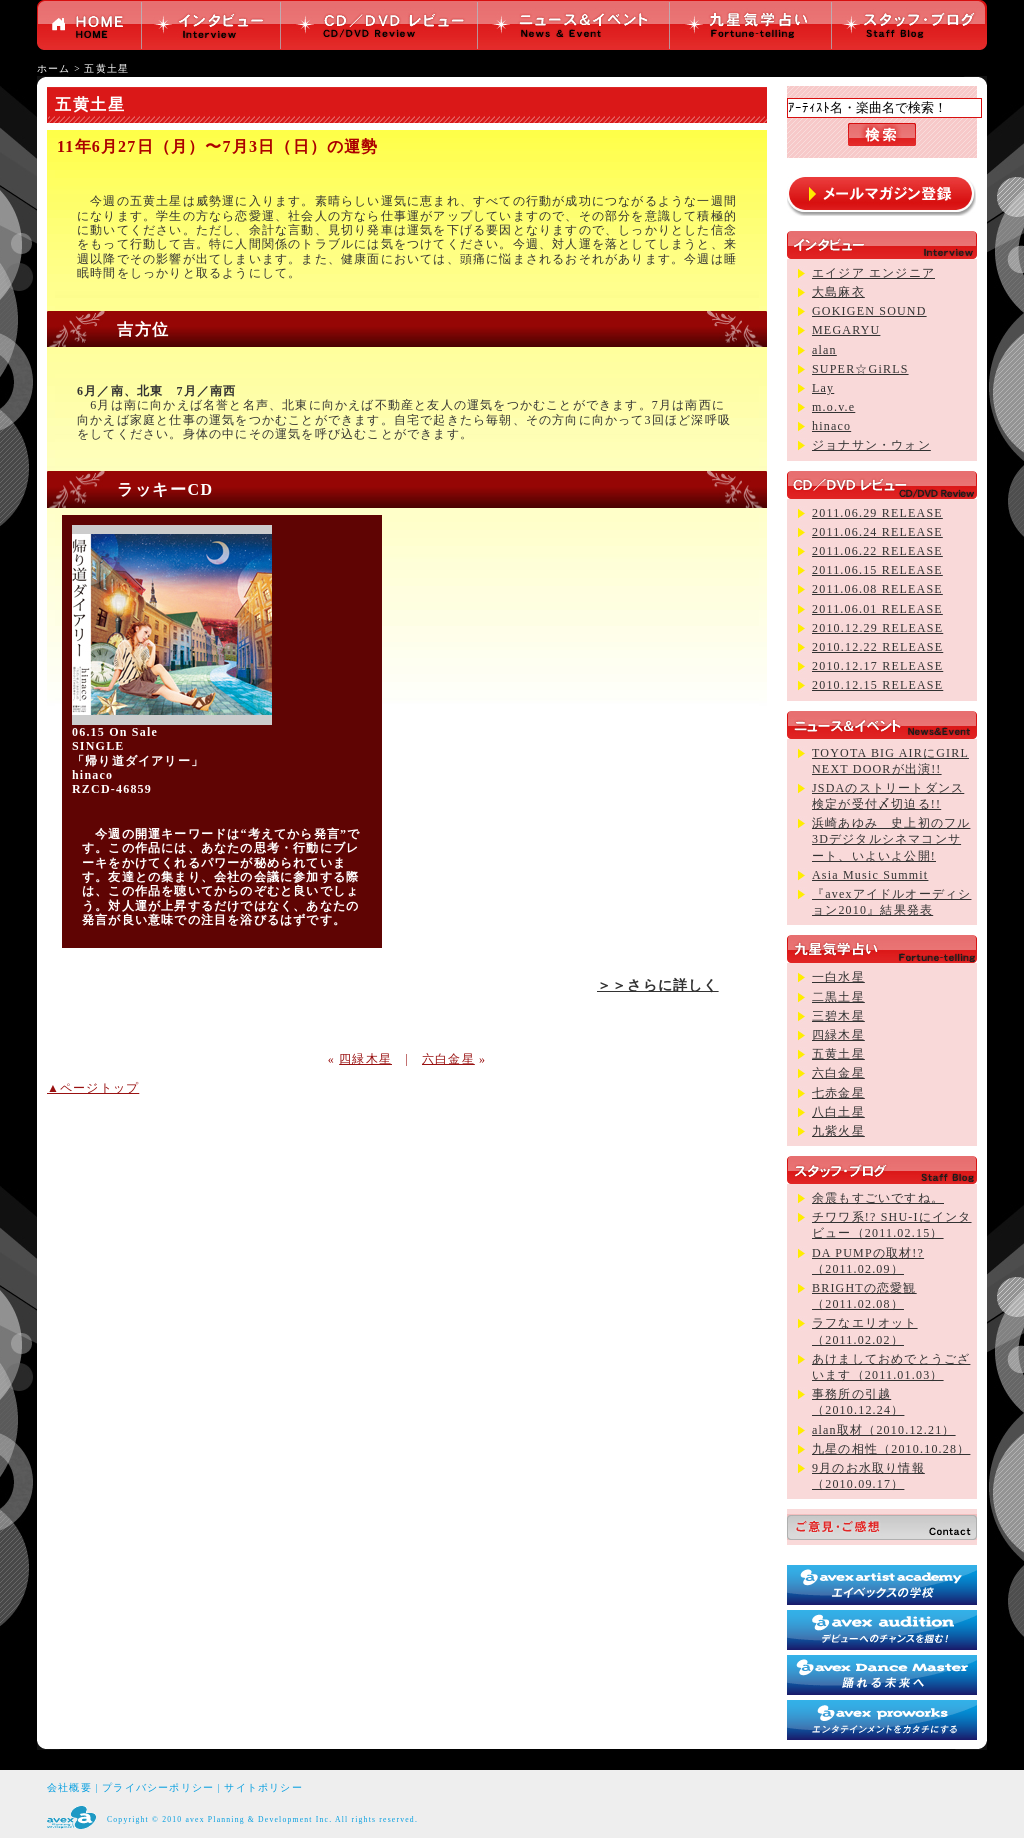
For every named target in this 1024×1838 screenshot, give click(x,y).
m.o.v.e (833, 407)
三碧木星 (838, 1016)
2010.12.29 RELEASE (877, 628)
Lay (823, 388)
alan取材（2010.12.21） (884, 1430)
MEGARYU (846, 330)
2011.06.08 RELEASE (877, 589)
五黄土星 (106, 68)
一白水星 (838, 977)
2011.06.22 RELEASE (877, 551)
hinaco (831, 426)
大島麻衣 (838, 292)
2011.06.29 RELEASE (877, 513)
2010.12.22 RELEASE (877, 647)
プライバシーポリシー (158, 1787)
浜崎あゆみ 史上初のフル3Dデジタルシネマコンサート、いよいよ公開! (891, 839)
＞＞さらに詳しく (658, 985)
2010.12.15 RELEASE (877, 685)
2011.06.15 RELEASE (877, 570)
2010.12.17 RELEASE (877, 666)
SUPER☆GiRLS (860, 369)
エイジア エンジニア (873, 273)
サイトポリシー (263, 1787)
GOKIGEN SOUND (869, 311)
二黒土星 (838, 997)
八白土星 (838, 1112)
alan (824, 350)
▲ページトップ (93, 1088)
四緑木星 (365, 1059)
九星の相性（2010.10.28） (891, 1449)
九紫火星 (838, 1131)
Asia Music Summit (870, 875)
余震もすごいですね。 (878, 1198)
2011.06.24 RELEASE (877, 532)
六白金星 (448, 1059)
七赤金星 (838, 1093)
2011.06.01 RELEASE (877, 609)
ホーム (54, 68)
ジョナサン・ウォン (871, 445)
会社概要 (69, 1787)
